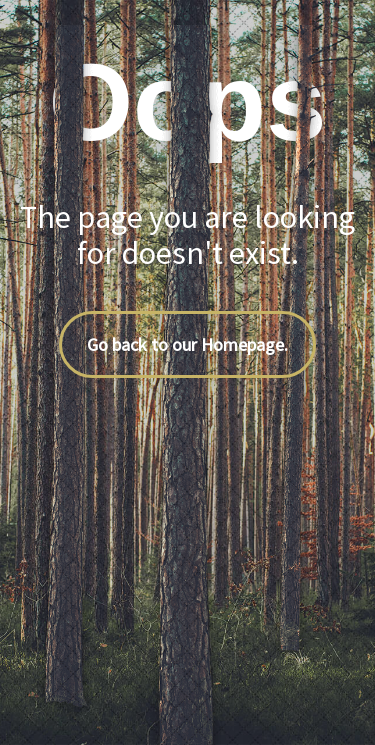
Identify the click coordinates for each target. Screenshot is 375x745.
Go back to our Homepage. (187, 344)
